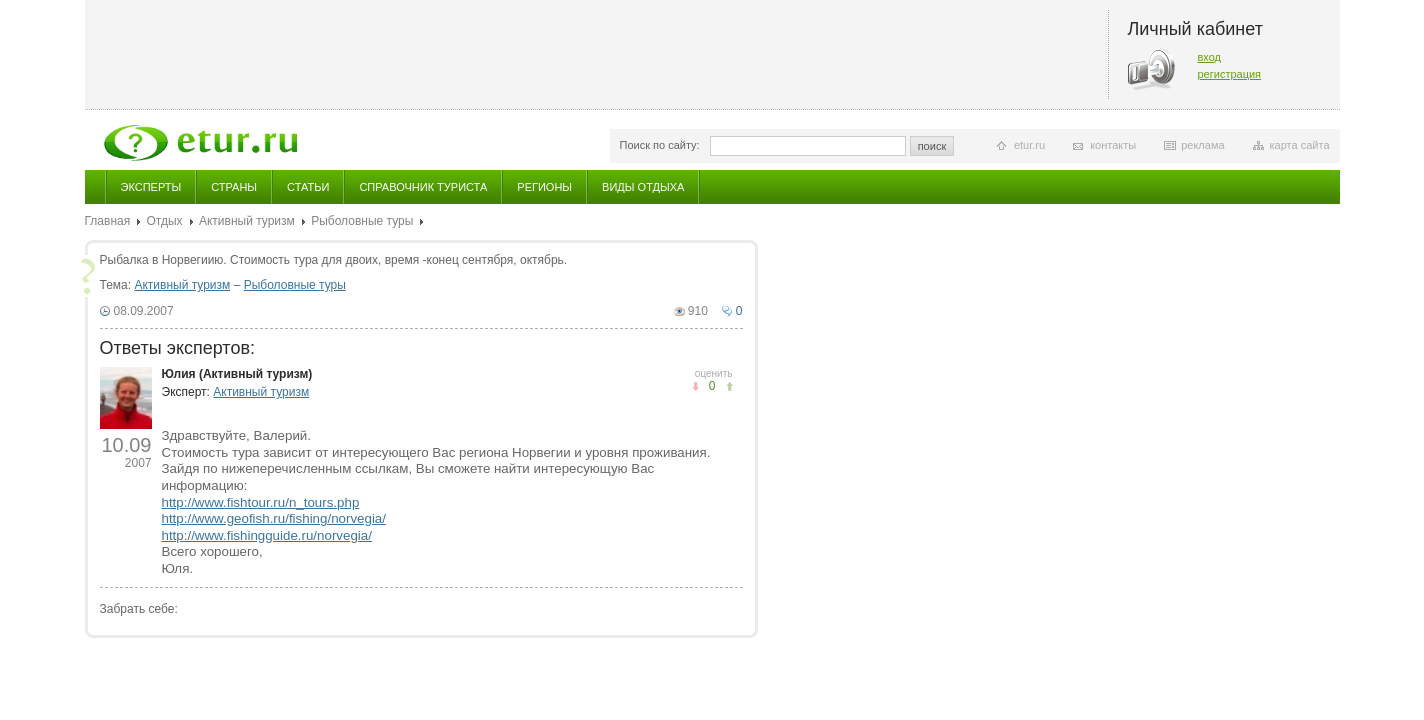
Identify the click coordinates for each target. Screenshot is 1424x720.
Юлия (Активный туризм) (237, 374)
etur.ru (1029, 145)
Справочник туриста (423, 187)
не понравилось (729, 386)
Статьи (308, 187)
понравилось (695, 386)
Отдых (165, 221)
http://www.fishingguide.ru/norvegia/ (267, 535)
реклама (1202, 145)
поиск (932, 146)
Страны (234, 187)
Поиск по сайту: (660, 145)
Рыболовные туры (362, 221)
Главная (108, 221)
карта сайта (1300, 145)
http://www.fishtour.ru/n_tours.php (261, 502)
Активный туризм (247, 221)
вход (1210, 57)
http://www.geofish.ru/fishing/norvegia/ (274, 518)
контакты (1113, 145)
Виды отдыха (643, 187)
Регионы (544, 187)
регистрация (1230, 74)
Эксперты (151, 187)
